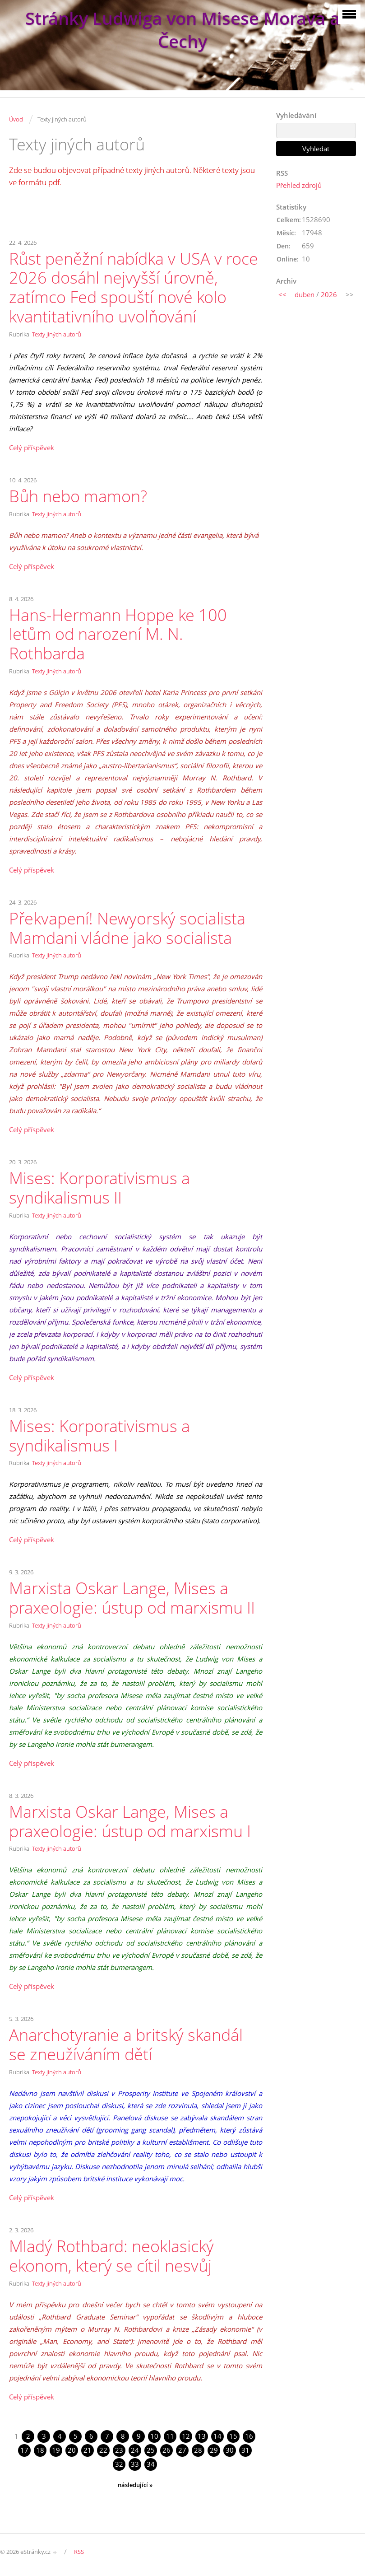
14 (217, 2436)
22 (103, 2450)
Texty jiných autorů (56, 334)
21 (87, 2450)
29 (214, 2450)
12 (186, 2436)
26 (166, 2450)
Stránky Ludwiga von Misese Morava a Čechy (182, 30)
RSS (79, 2552)
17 (24, 2450)
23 (119, 2450)
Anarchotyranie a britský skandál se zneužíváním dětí (126, 2044)
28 (198, 2450)
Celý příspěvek (31, 447)
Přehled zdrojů (299, 185)
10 (154, 2436)
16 (249, 2436)
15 (233, 2436)
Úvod (16, 119)
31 (245, 2450)
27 (182, 2450)
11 (170, 2436)
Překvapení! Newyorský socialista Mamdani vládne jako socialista (127, 928)
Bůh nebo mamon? (78, 496)
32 (119, 2464)
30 (230, 2450)
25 (151, 2450)
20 (72, 2450)
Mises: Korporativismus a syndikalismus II (99, 1187)
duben (304, 294)
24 (135, 2450)
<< (282, 294)
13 (202, 2436)
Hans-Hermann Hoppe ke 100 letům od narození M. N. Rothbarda (118, 634)
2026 (329, 294)
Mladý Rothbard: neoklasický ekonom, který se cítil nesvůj (111, 2255)
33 (135, 2464)
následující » (135, 2485)
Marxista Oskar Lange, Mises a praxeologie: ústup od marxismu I (130, 1821)
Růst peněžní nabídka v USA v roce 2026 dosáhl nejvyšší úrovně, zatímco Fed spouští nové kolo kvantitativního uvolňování (133, 287)
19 (56, 2450)
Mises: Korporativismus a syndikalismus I (99, 1435)
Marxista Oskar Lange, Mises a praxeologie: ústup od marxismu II (132, 1597)
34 (151, 2464)
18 (40, 2450)
